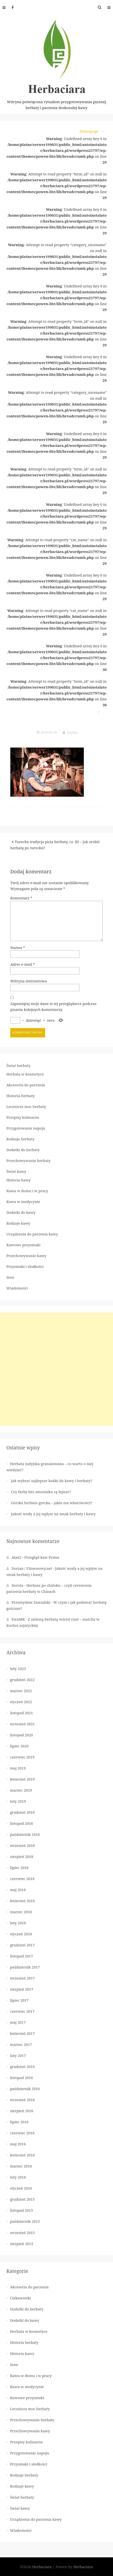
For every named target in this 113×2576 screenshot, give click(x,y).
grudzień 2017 (22, 1944)
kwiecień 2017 (22, 2033)
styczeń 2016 (21, 2188)
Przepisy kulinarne (22, 1117)
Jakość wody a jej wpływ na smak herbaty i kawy (53, 1513)
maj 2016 (18, 2143)
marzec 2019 (21, 1790)
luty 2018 (18, 1922)
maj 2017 (18, 2022)
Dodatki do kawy (21, 1212)
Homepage (89, 131)
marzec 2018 (21, 1911)
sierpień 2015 (21, 2243)
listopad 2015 (21, 2210)
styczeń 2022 (21, 1701)
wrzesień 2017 (22, 1978)
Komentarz (21, 897)
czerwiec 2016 (22, 2132)
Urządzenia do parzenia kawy (32, 1233)
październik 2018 (25, 1834)
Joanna (72, 732)
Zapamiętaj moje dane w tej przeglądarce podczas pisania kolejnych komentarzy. (53, 1006)
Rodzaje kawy (18, 1223)
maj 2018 (18, 1889)
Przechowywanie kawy (26, 1255)
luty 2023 (18, 1668)
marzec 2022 (21, 1690)
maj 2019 (18, 1768)
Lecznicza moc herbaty (26, 1106)
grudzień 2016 (22, 2066)
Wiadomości (17, 1288)
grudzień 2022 (22, 1679)
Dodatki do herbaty (23, 1149)
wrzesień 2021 (22, 1723)
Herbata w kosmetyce (25, 1074)
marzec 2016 (21, 2166)
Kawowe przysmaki (23, 1244)
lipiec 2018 (19, 1867)
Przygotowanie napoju (25, 1128)
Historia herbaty (20, 1095)
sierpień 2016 (21, 2110)
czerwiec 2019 (22, 1757)
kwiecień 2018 (22, 1900)
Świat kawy (16, 1171)
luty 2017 (18, 2055)
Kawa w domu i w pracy (27, 1190)
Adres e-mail (22, 964)
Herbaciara (42, 2566)
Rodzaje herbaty (20, 1138)
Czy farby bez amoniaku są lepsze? (41, 1491)
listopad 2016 (21, 2077)
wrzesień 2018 (22, 1845)
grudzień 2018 (22, 1812)
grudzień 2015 (22, 2199)
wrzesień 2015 (22, 2232)
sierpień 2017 (21, 1989)
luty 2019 (18, 1801)
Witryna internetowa (28, 980)
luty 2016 (18, 2177)
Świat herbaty (18, 1065)
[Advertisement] (56, 1369)
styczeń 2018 (21, 1933)
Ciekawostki (20, 2297)
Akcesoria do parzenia (25, 1084)
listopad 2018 (21, 1823)
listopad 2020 (21, 1734)
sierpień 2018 (21, 1856)
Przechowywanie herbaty (28, 1160)
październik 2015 (25, 2221)
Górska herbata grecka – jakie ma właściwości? (51, 1502)
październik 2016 (25, 2088)
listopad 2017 (21, 1955)
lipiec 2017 (19, 2000)
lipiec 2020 (19, 1745)
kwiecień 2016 (22, 2154)
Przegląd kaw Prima (41, 1557)
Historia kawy (18, 1179)
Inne (10, 1277)
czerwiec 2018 (22, 1878)
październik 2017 (25, 1967)
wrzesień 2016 (22, 2099)
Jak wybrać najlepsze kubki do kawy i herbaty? (51, 1480)
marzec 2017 (21, 2044)
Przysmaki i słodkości (25, 1266)
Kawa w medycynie (23, 1201)
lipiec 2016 (19, 2121)
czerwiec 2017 (22, 2011)
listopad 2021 (21, 1712)
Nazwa (17, 947)
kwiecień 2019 (22, 1779)
